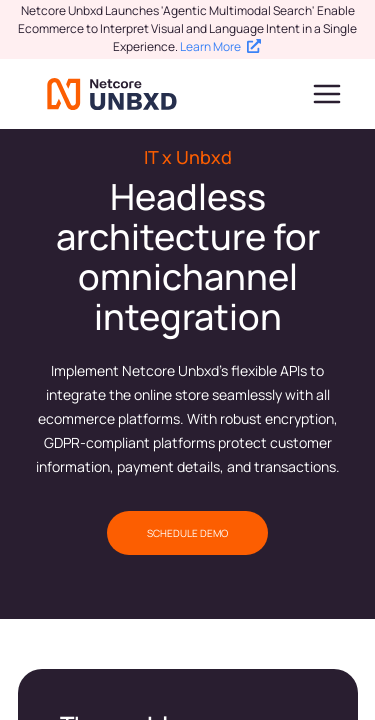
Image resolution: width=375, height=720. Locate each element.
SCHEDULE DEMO (187, 533)
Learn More (220, 46)
